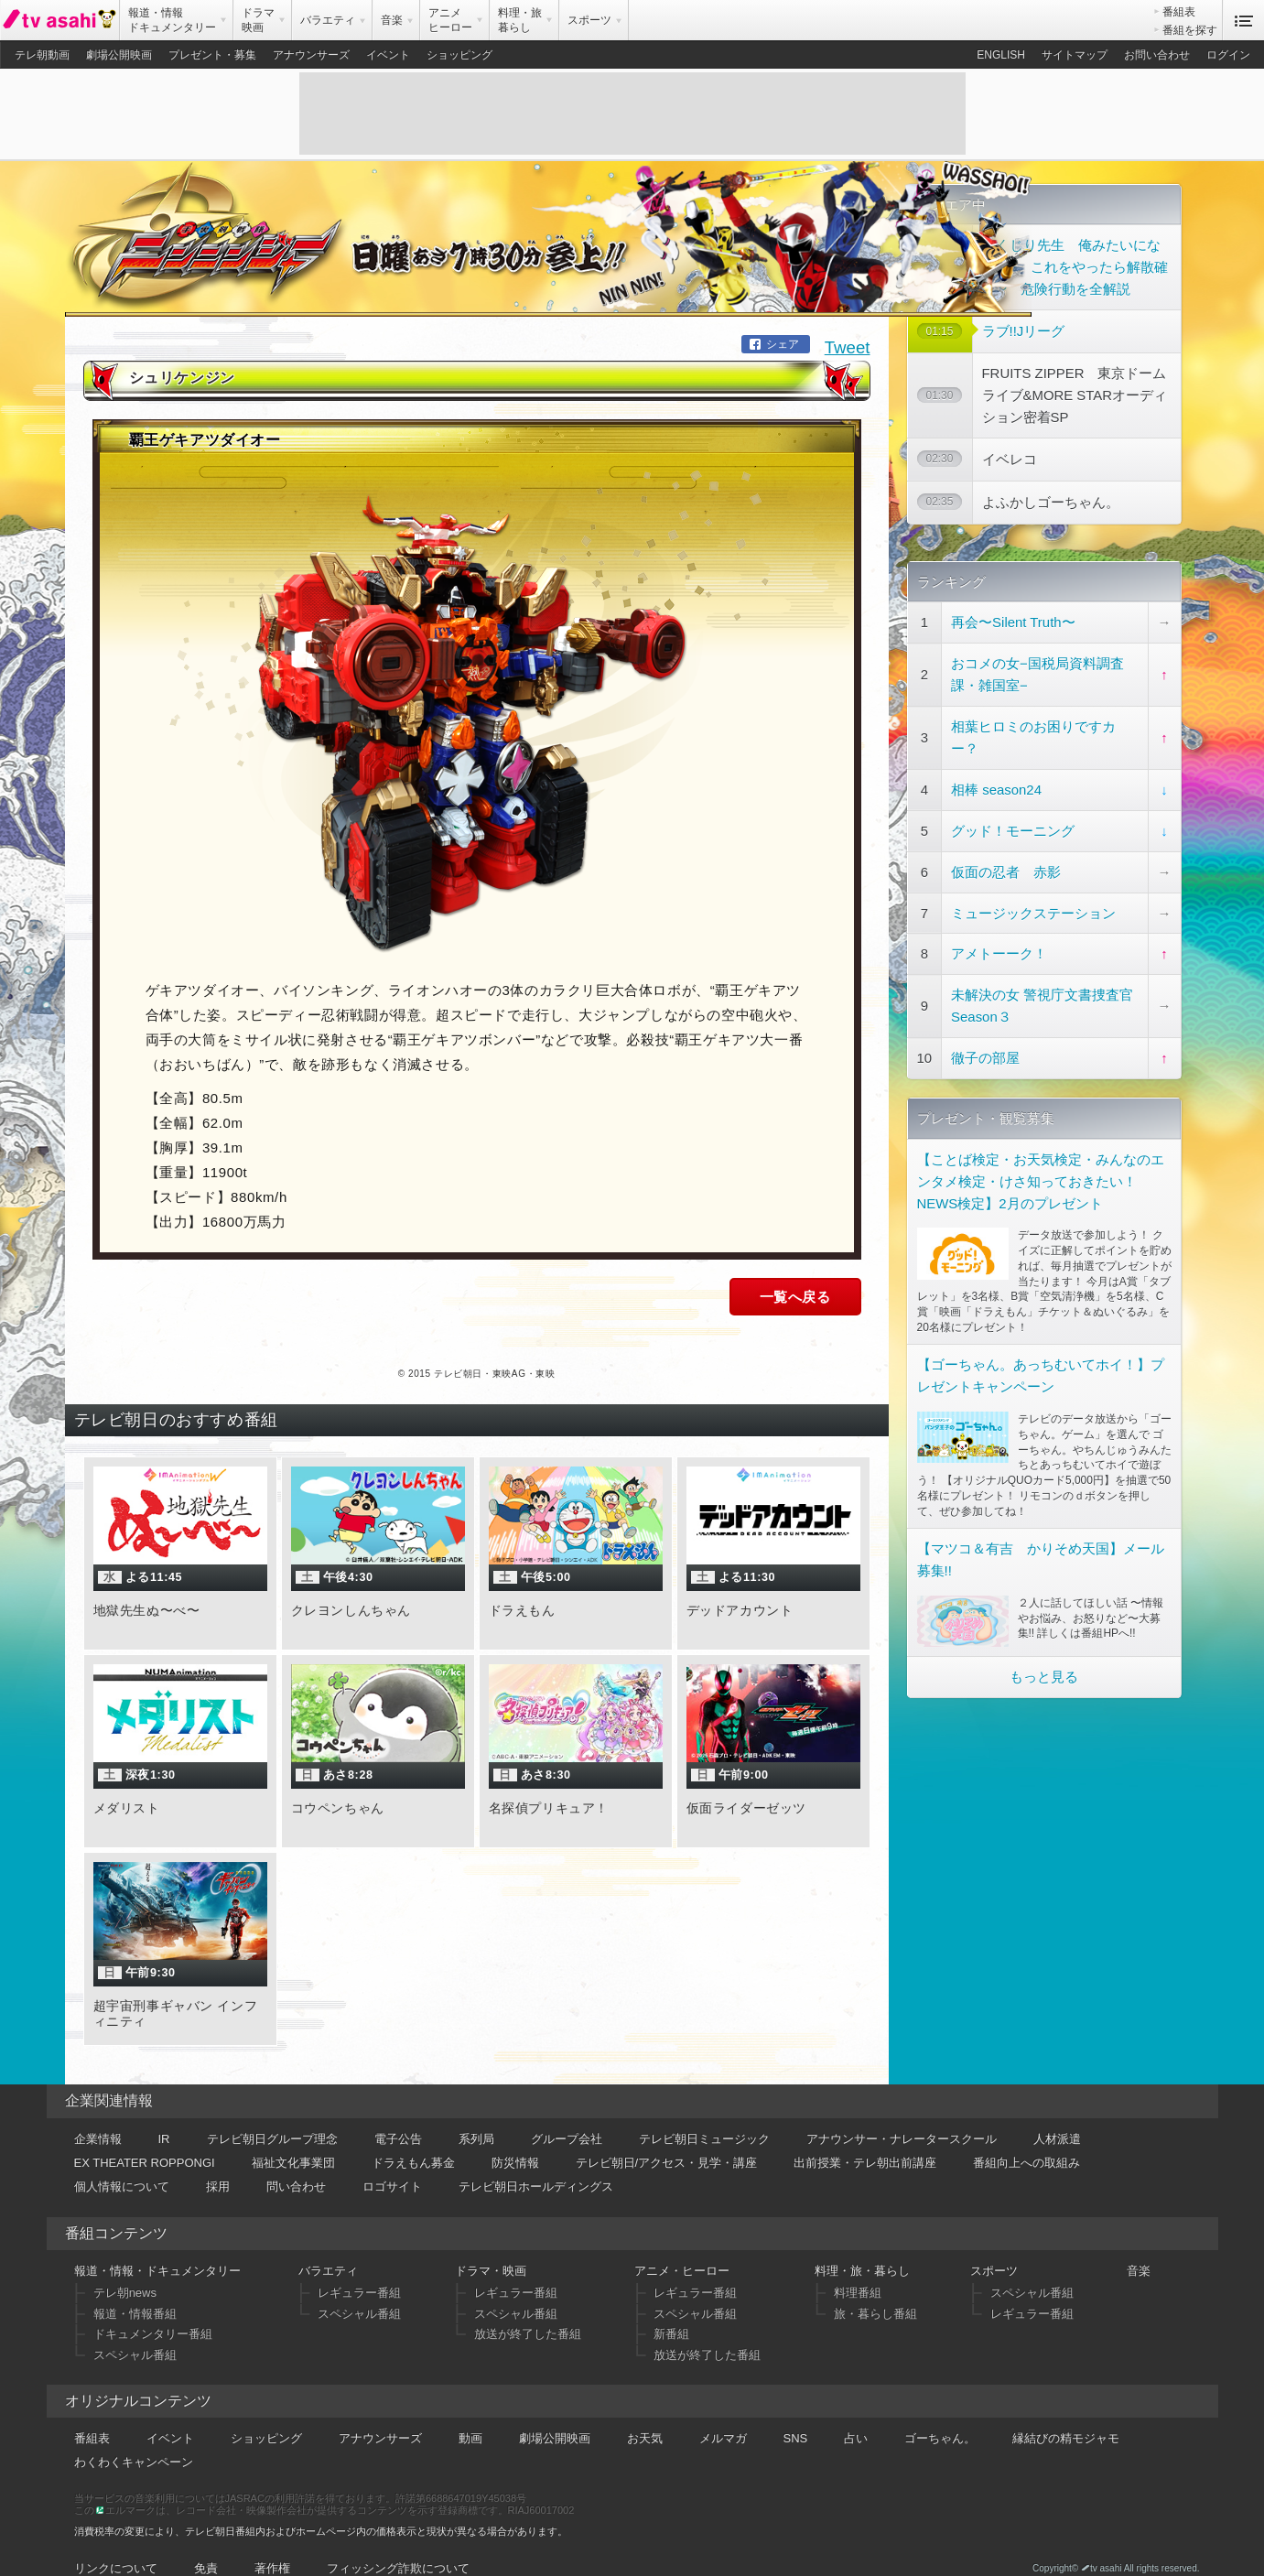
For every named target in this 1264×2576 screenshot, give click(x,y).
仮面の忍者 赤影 (1006, 867)
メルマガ (723, 2415)
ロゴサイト (392, 2163)
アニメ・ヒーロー (681, 2249)
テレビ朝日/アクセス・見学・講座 (667, 2140)
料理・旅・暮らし (862, 2249)
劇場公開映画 (119, 55)
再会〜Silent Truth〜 (1013, 618)
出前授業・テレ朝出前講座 (865, 2140)
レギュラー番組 (359, 2271)
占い (856, 2415)
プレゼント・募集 (212, 55)
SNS (795, 2415)
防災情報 (515, 2140)
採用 (218, 2163)
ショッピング (459, 55)
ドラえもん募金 (413, 2140)
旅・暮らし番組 (875, 2291)
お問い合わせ (1157, 55)
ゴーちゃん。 (940, 2415)
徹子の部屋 (985, 1053)
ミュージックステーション (1033, 908)
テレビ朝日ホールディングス (536, 2163)
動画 (470, 2415)
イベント (388, 55)
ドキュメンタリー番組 (152, 2312)
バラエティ (328, 2249)
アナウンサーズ (311, 55)
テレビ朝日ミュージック (704, 2116)
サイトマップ (1074, 55)
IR (164, 2116)
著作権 (272, 2545)
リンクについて (115, 2545)
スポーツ (994, 2249)
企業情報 (98, 2116)
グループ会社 (566, 2116)
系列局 (476, 2116)
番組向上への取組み (1026, 2140)
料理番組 (857, 2271)
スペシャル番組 (135, 2333)
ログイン (1228, 55)
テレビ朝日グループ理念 (272, 2116)
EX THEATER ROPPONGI (144, 2140)
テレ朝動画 (42, 55)
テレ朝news (125, 2271)
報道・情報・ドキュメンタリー (157, 2249)
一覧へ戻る (795, 1275)
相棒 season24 (996, 785)
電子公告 (398, 2116)
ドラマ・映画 (490, 2249)
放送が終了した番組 (527, 2312)
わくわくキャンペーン (133, 2439)
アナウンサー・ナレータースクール (901, 2116)
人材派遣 (1057, 2116)
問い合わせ (296, 2163)
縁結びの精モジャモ (1065, 2415)
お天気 (645, 2415)
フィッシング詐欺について (398, 2545)
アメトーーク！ (999, 950)
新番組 (671, 2312)
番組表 (1178, 11)
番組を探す (1189, 30)
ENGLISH (1001, 55)
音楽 (1139, 2249)
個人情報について (121, 2163)
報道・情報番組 (135, 2291)
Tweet (847, 325)
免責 (206, 2545)
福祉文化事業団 (293, 2140)
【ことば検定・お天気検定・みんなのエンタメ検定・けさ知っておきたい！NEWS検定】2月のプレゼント (1040, 1177)
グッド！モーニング (1013, 826)
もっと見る (1044, 1673)
